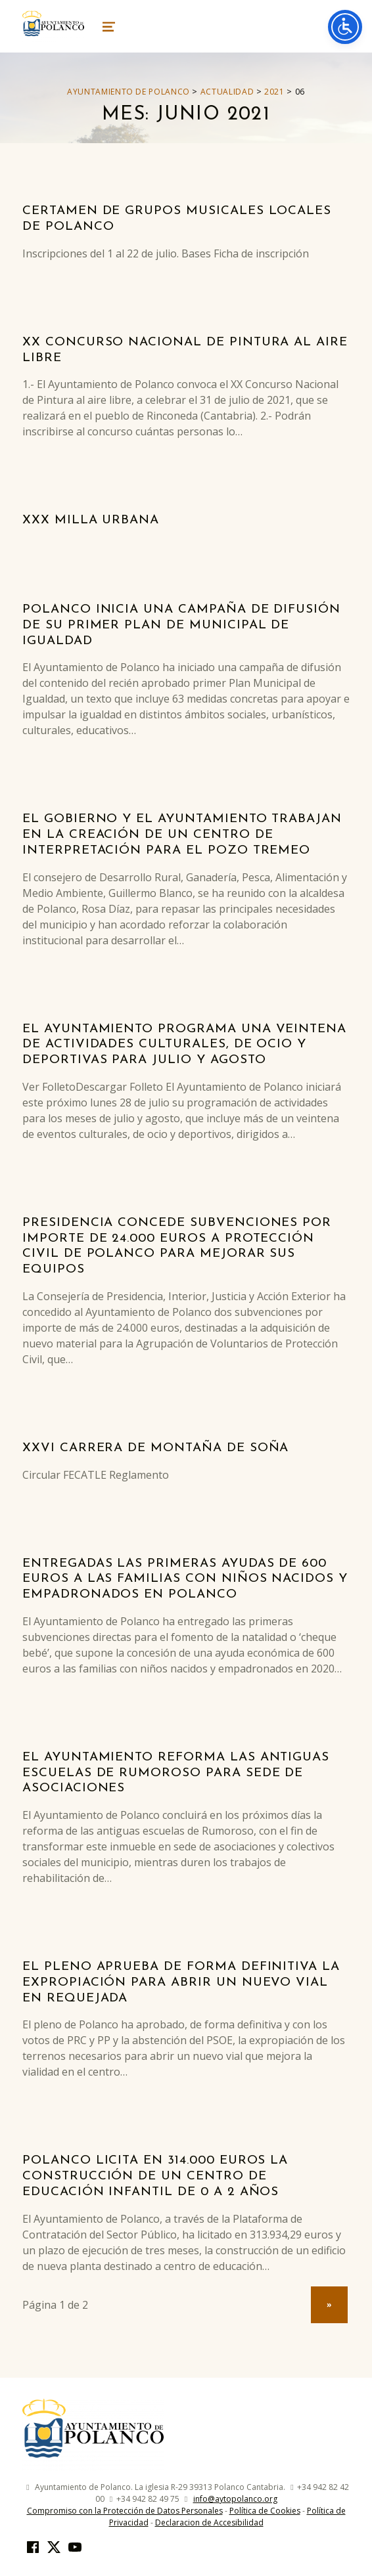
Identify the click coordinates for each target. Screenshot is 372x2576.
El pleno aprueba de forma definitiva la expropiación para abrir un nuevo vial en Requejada (181, 1983)
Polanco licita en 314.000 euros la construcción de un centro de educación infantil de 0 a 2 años (155, 2176)
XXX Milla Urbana (90, 520)
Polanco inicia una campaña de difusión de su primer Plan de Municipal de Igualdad (181, 625)
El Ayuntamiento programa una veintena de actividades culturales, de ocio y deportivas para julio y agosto (184, 1045)
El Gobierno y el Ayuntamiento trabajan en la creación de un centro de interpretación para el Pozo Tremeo (182, 835)
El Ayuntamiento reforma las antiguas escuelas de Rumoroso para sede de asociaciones (175, 1773)
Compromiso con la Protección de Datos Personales (125, 2510)
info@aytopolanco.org (235, 2498)
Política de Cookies (264, 2510)
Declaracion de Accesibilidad (209, 2522)
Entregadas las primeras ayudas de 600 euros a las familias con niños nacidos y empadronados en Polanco (185, 1580)
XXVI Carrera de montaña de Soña (155, 1448)
